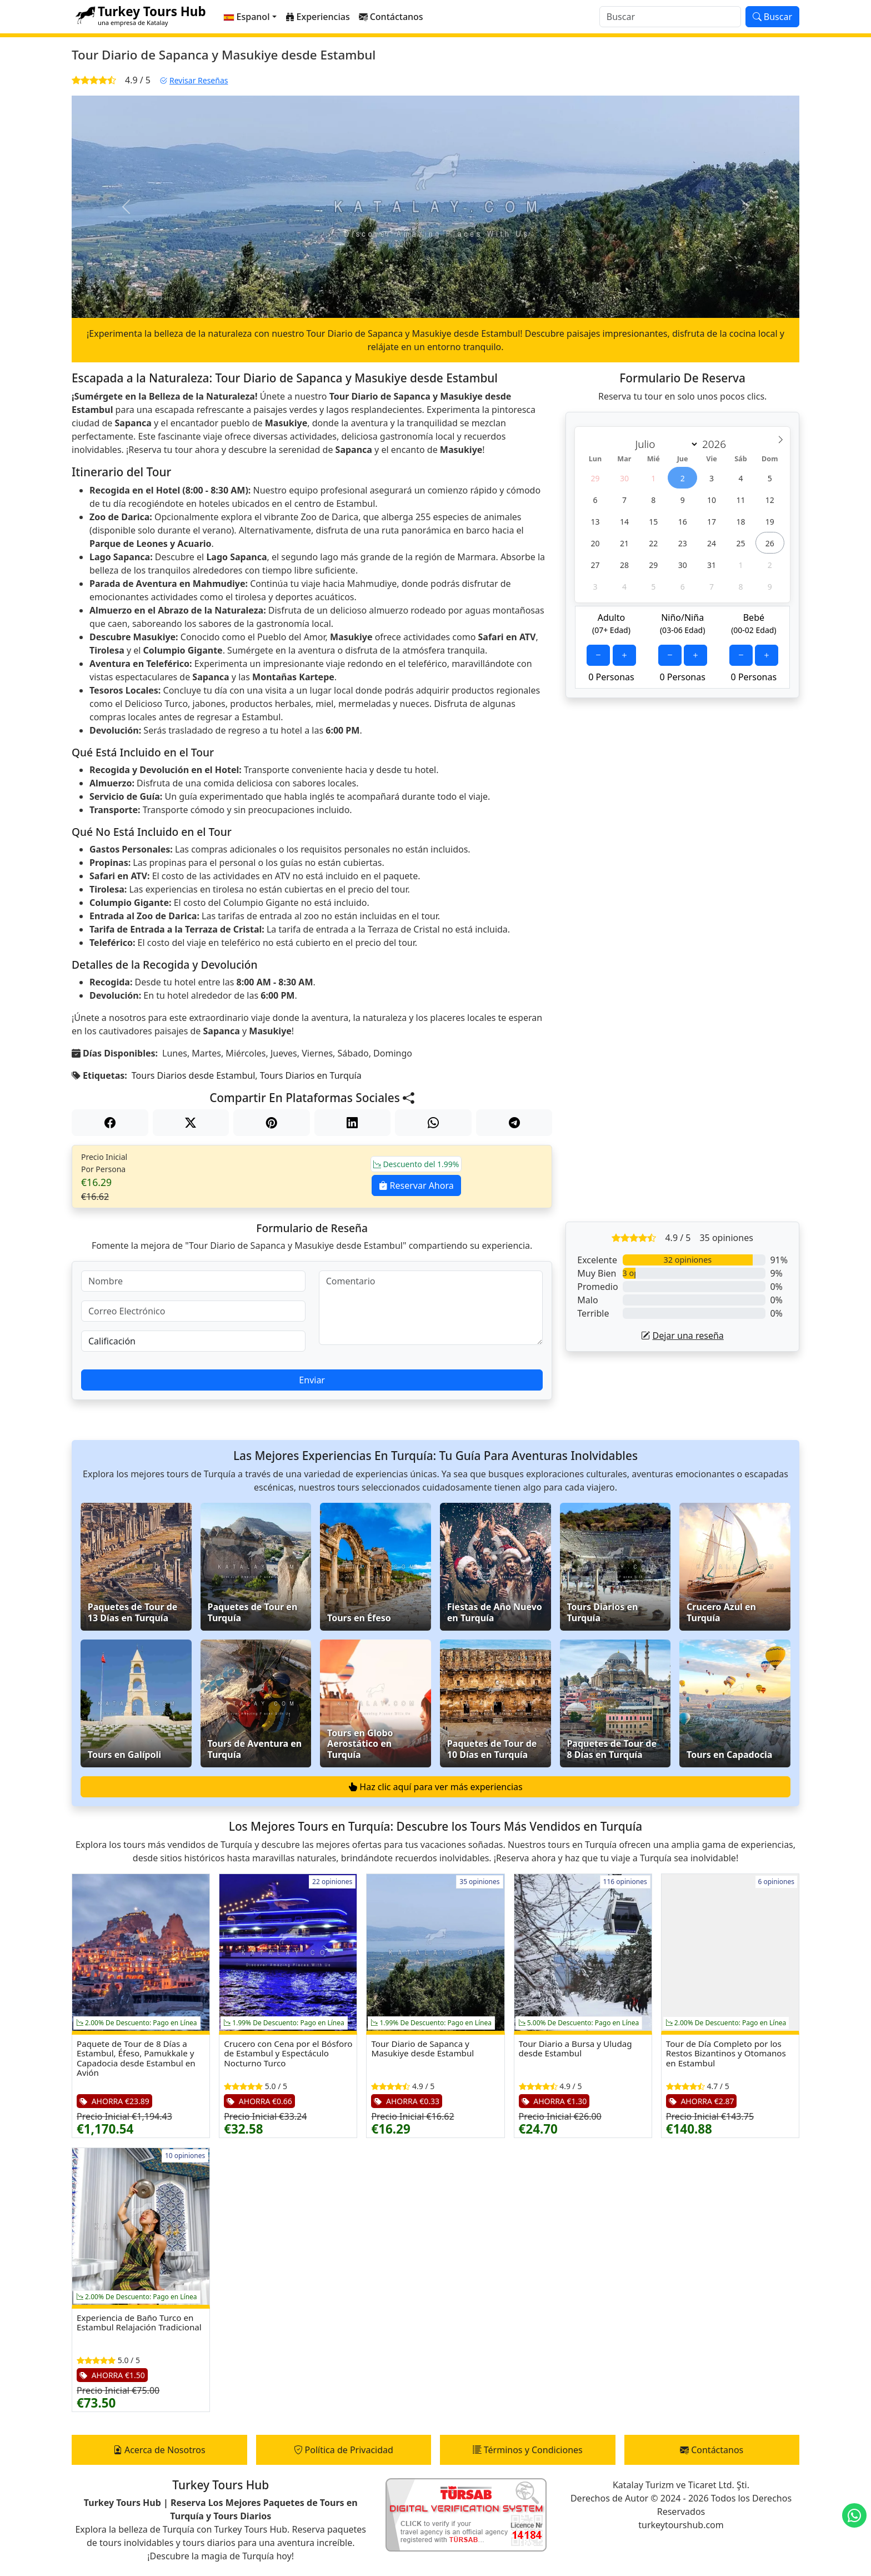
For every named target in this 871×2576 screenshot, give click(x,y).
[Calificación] (193, 1341)
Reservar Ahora (416, 1185)
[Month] (664, 444)
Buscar (772, 17)
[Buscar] (670, 16)
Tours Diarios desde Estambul (193, 1075)
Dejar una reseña (682, 1335)
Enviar (312, 1380)
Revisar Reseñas (193, 80)
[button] (250, 17)
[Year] (717, 444)
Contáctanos (711, 2450)
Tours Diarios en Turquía (311, 1075)
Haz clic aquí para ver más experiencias (435, 1787)
